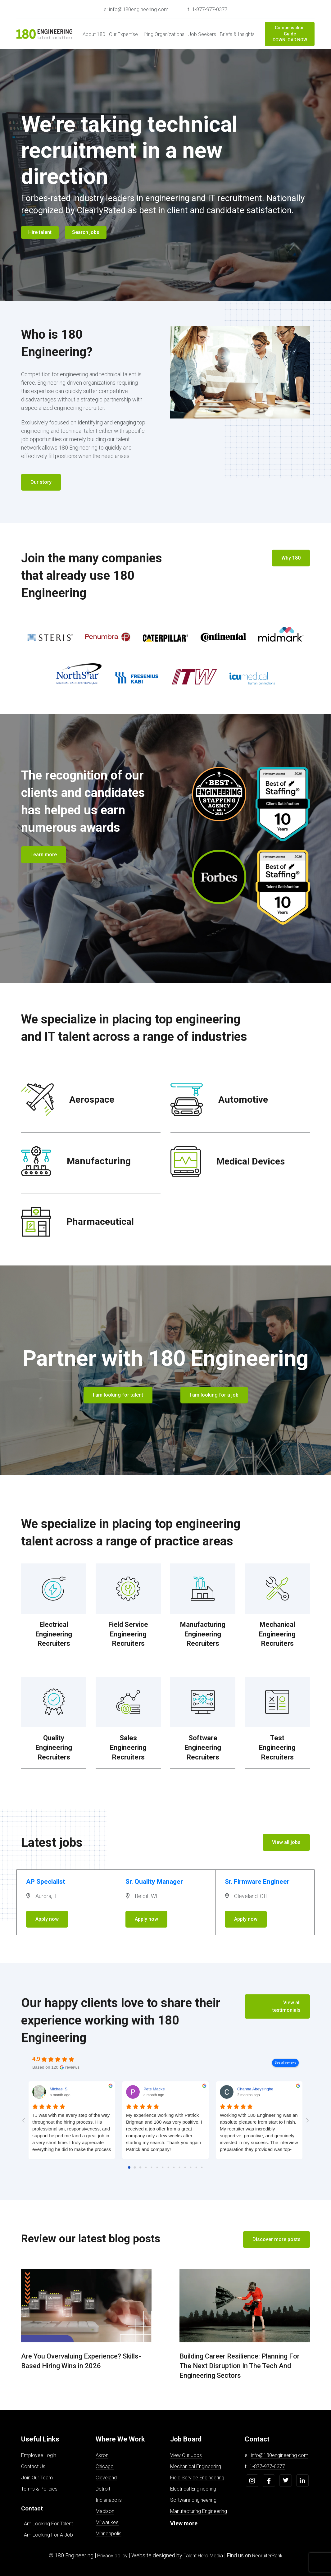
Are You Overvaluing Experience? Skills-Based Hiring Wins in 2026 (81, 2361)
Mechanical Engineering (195, 2466)
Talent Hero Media (203, 2556)
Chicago (105, 2466)
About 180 (94, 34)
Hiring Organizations (163, 34)
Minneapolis (108, 2534)
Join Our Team (37, 2478)
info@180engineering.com (279, 2455)
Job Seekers (202, 34)
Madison (105, 2511)
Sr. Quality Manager (154, 1881)
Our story (41, 482)
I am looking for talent (118, 1395)
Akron (102, 2455)
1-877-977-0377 (267, 2466)
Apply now (47, 1919)
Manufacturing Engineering (198, 2511)
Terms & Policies (39, 2489)
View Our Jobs (186, 2455)
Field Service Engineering (197, 2478)
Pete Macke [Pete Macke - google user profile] (154, 2089)
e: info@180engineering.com (136, 9)
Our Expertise (123, 34)
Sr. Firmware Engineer (257, 1881)
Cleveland (106, 2478)
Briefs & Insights (237, 34)
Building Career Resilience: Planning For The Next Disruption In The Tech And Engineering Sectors (239, 2365)
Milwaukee (107, 2522)
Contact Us (33, 2466)
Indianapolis (109, 2500)
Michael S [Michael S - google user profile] (58, 2089)
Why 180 (291, 558)
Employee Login (38, 2455)
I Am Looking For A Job (47, 2535)
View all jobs (286, 1842)
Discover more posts (276, 2239)
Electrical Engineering (193, 2489)
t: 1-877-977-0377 (207, 9)
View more (183, 2523)
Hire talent (40, 232)
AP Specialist (45, 1881)
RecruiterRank (267, 2556)
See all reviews (285, 2062)
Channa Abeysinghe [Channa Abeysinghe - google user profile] (255, 2089)
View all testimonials (286, 2006)
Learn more (43, 855)
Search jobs (85, 232)
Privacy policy (112, 2556)
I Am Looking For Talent (47, 2524)
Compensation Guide (289, 34)
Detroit (103, 2489)
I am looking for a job (214, 1395)
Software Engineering (193, 2500)
